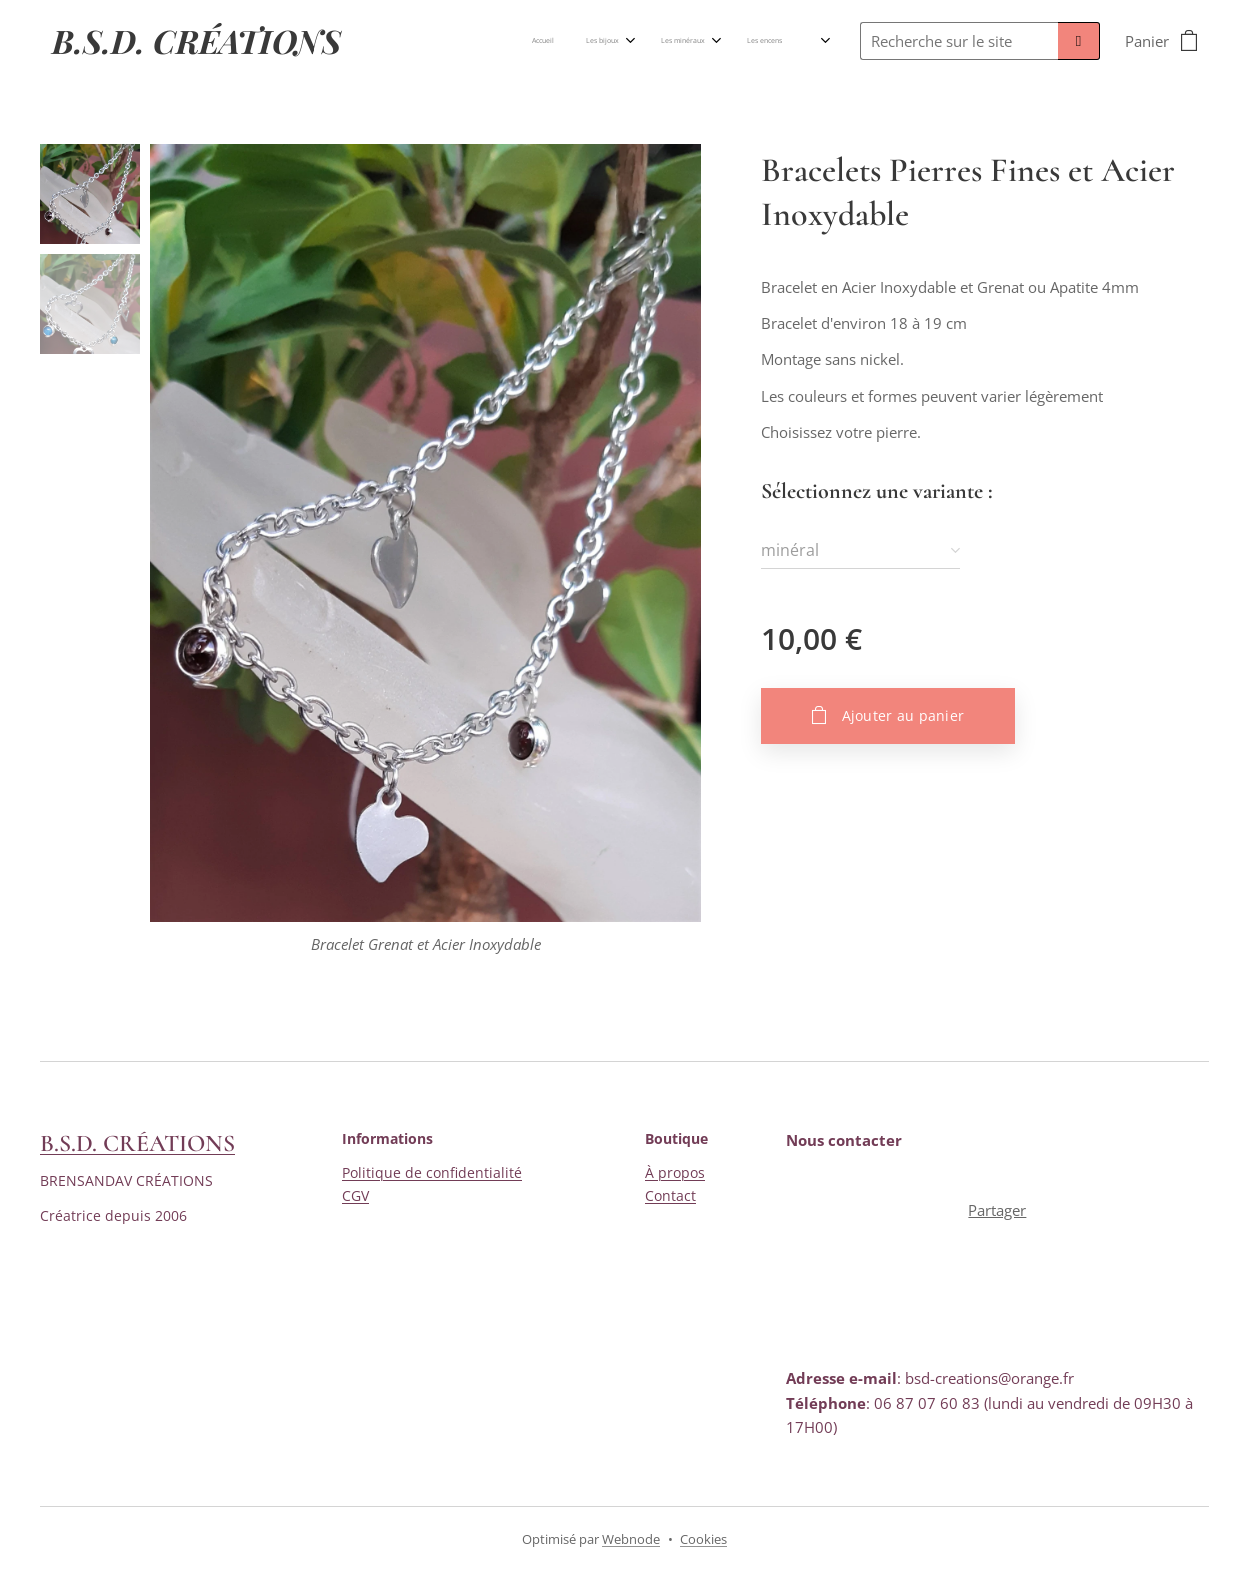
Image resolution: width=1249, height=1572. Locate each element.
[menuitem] (511, 41)
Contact (670, 1195)
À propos (675, 1173)
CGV (355, 1195)
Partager (998, 1210)
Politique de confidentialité (432, 1173)
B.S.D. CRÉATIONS (137, 1143)
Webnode (631, 1539)
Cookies (703, 1539)
